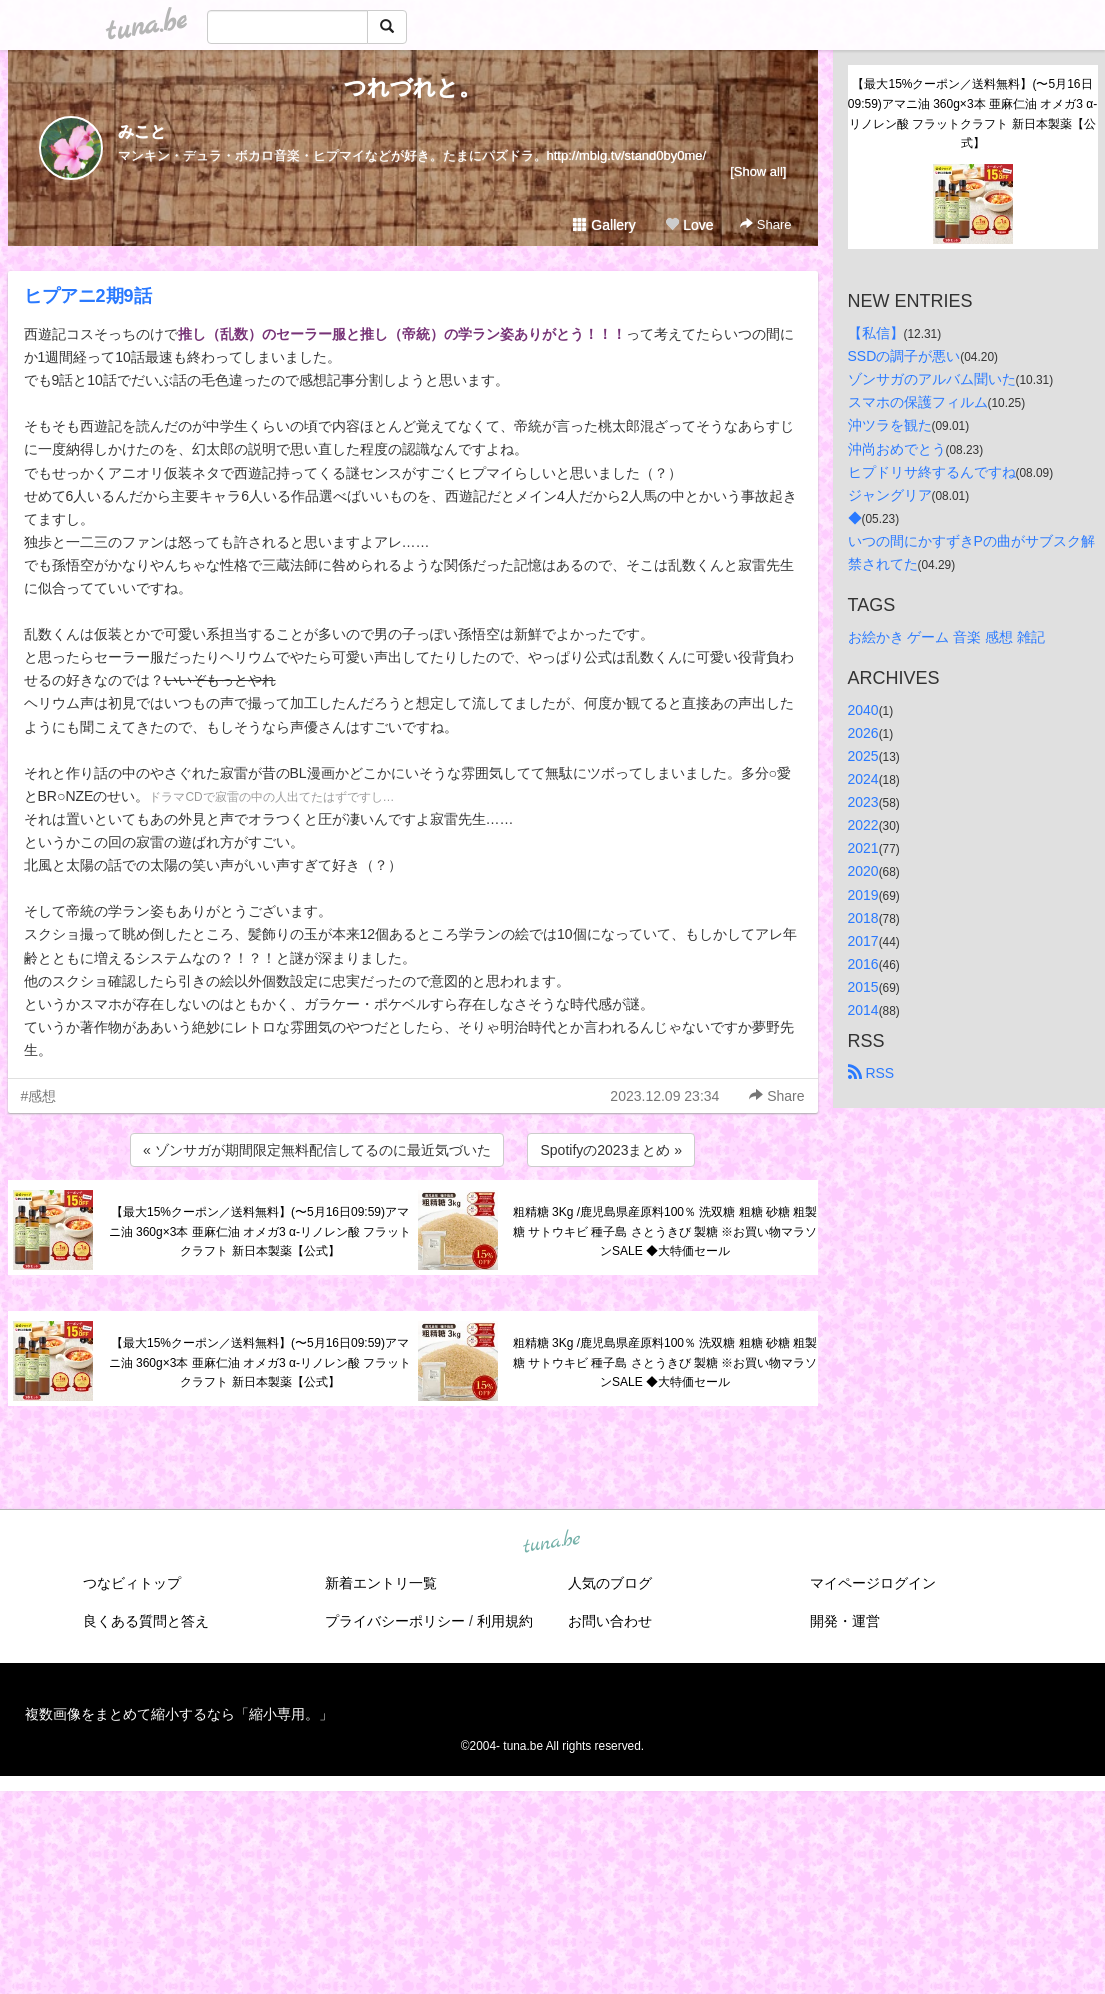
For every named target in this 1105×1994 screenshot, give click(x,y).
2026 (863, 733)
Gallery (604, 225)
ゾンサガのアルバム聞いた (932, 379)
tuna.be (552, 1543)
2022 (863, 825)
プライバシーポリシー (395, 1621)
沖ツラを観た (890, 425)
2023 (863, 802)
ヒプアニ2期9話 (88, 296)
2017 (863, 941)
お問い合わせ (610, 1621)
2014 (863, 1010)
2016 (863, 964)
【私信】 (876, 333)
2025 (863, 756)
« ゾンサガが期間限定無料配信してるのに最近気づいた (317, 1150)
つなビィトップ (132, 1583)
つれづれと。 (412, 87)
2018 (863, 918)
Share (765, 224)
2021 (863, 848)
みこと (142, 131)
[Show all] (758, 171)
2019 (863, 895)
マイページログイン (873, 1583)
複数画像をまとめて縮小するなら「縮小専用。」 (179, 1714)
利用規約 (505, 1621)
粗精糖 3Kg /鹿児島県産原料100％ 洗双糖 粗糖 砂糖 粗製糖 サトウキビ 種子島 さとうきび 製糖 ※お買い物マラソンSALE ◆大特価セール (665, 1232)
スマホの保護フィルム (918, 402)
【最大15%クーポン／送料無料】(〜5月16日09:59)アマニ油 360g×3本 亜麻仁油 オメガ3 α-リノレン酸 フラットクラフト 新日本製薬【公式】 (260, 1232)
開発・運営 (845, 1621)
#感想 (39, 1096)
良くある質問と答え (146, 1621)
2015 (863, 987)
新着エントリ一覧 (381, 1583)
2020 (863, 871)
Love (689, 225)
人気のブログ (610, 1583)
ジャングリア (890, 495)
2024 (863, 779)
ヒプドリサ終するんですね (932, 472)
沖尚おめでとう (897, 449)
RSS (871, 1073)
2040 (863, 710)
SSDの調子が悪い (904, 356)
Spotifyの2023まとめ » (611, 1150)
